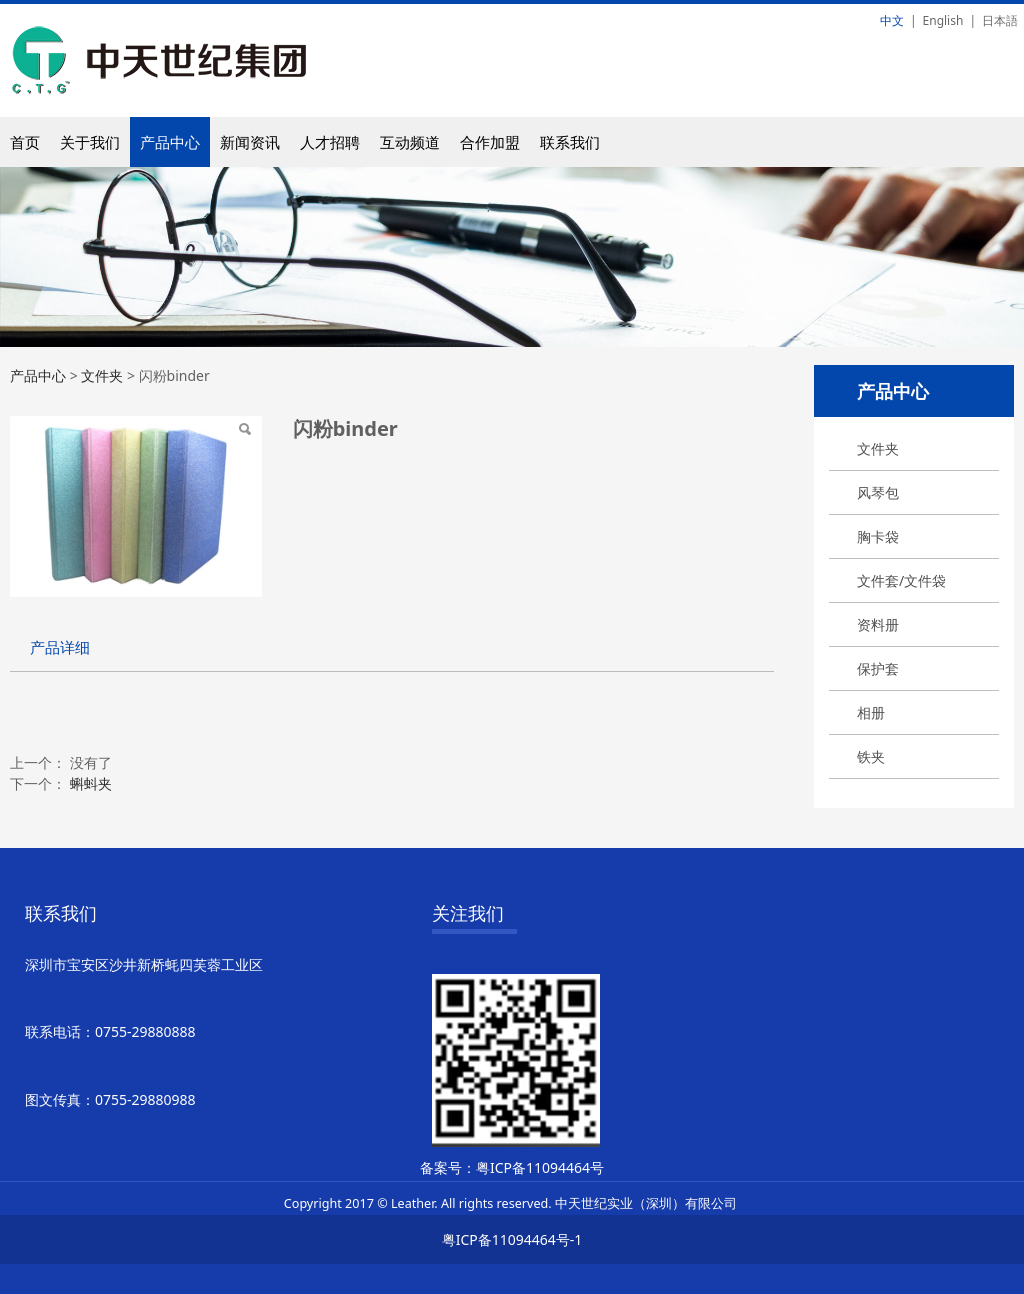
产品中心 (170, 142)
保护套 (878, 668)
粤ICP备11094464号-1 (512, 1239)
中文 (892, 20)
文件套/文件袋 (901, 580)
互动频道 (410, 142)
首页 (25, 142)
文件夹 (878, 448)
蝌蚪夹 (91, 783)
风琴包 (878, 492)
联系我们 (570, 142)
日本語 (1000, 20)
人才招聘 (330, 142)
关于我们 (90, 142)
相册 (871, 712)
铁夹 (871, 756)
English (943, 20)
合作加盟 (490, 142)
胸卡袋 (878, 536)
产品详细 (60, 647)
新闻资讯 (250, 142)
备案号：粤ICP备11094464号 (512, 1167)
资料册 (878, 624)
